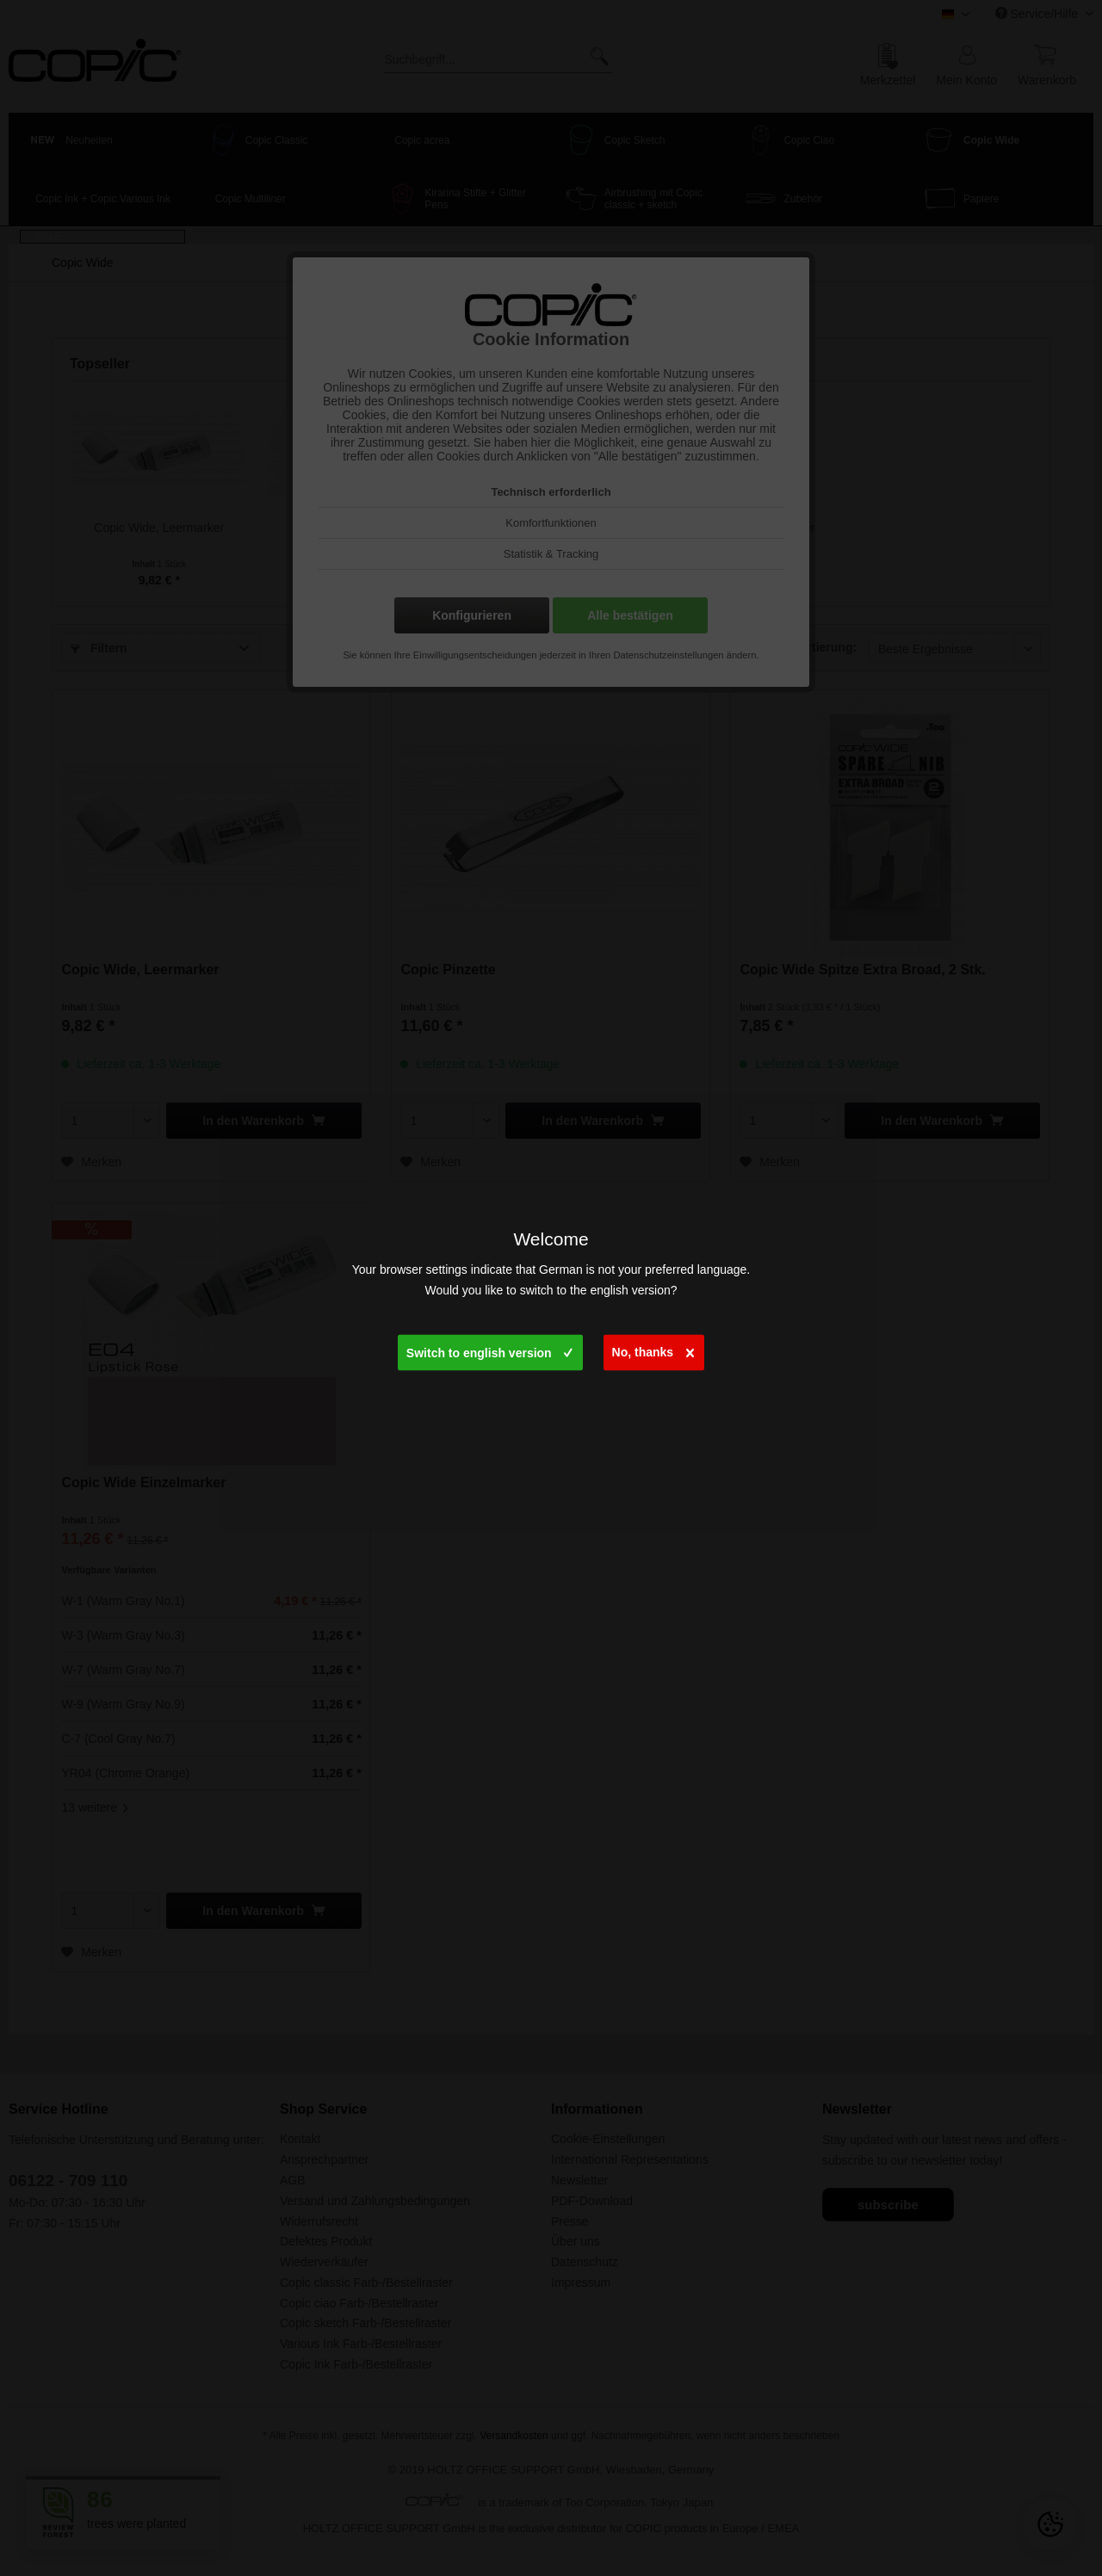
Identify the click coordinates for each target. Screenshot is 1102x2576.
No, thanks (653, 1348)
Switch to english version (489, 1348)
